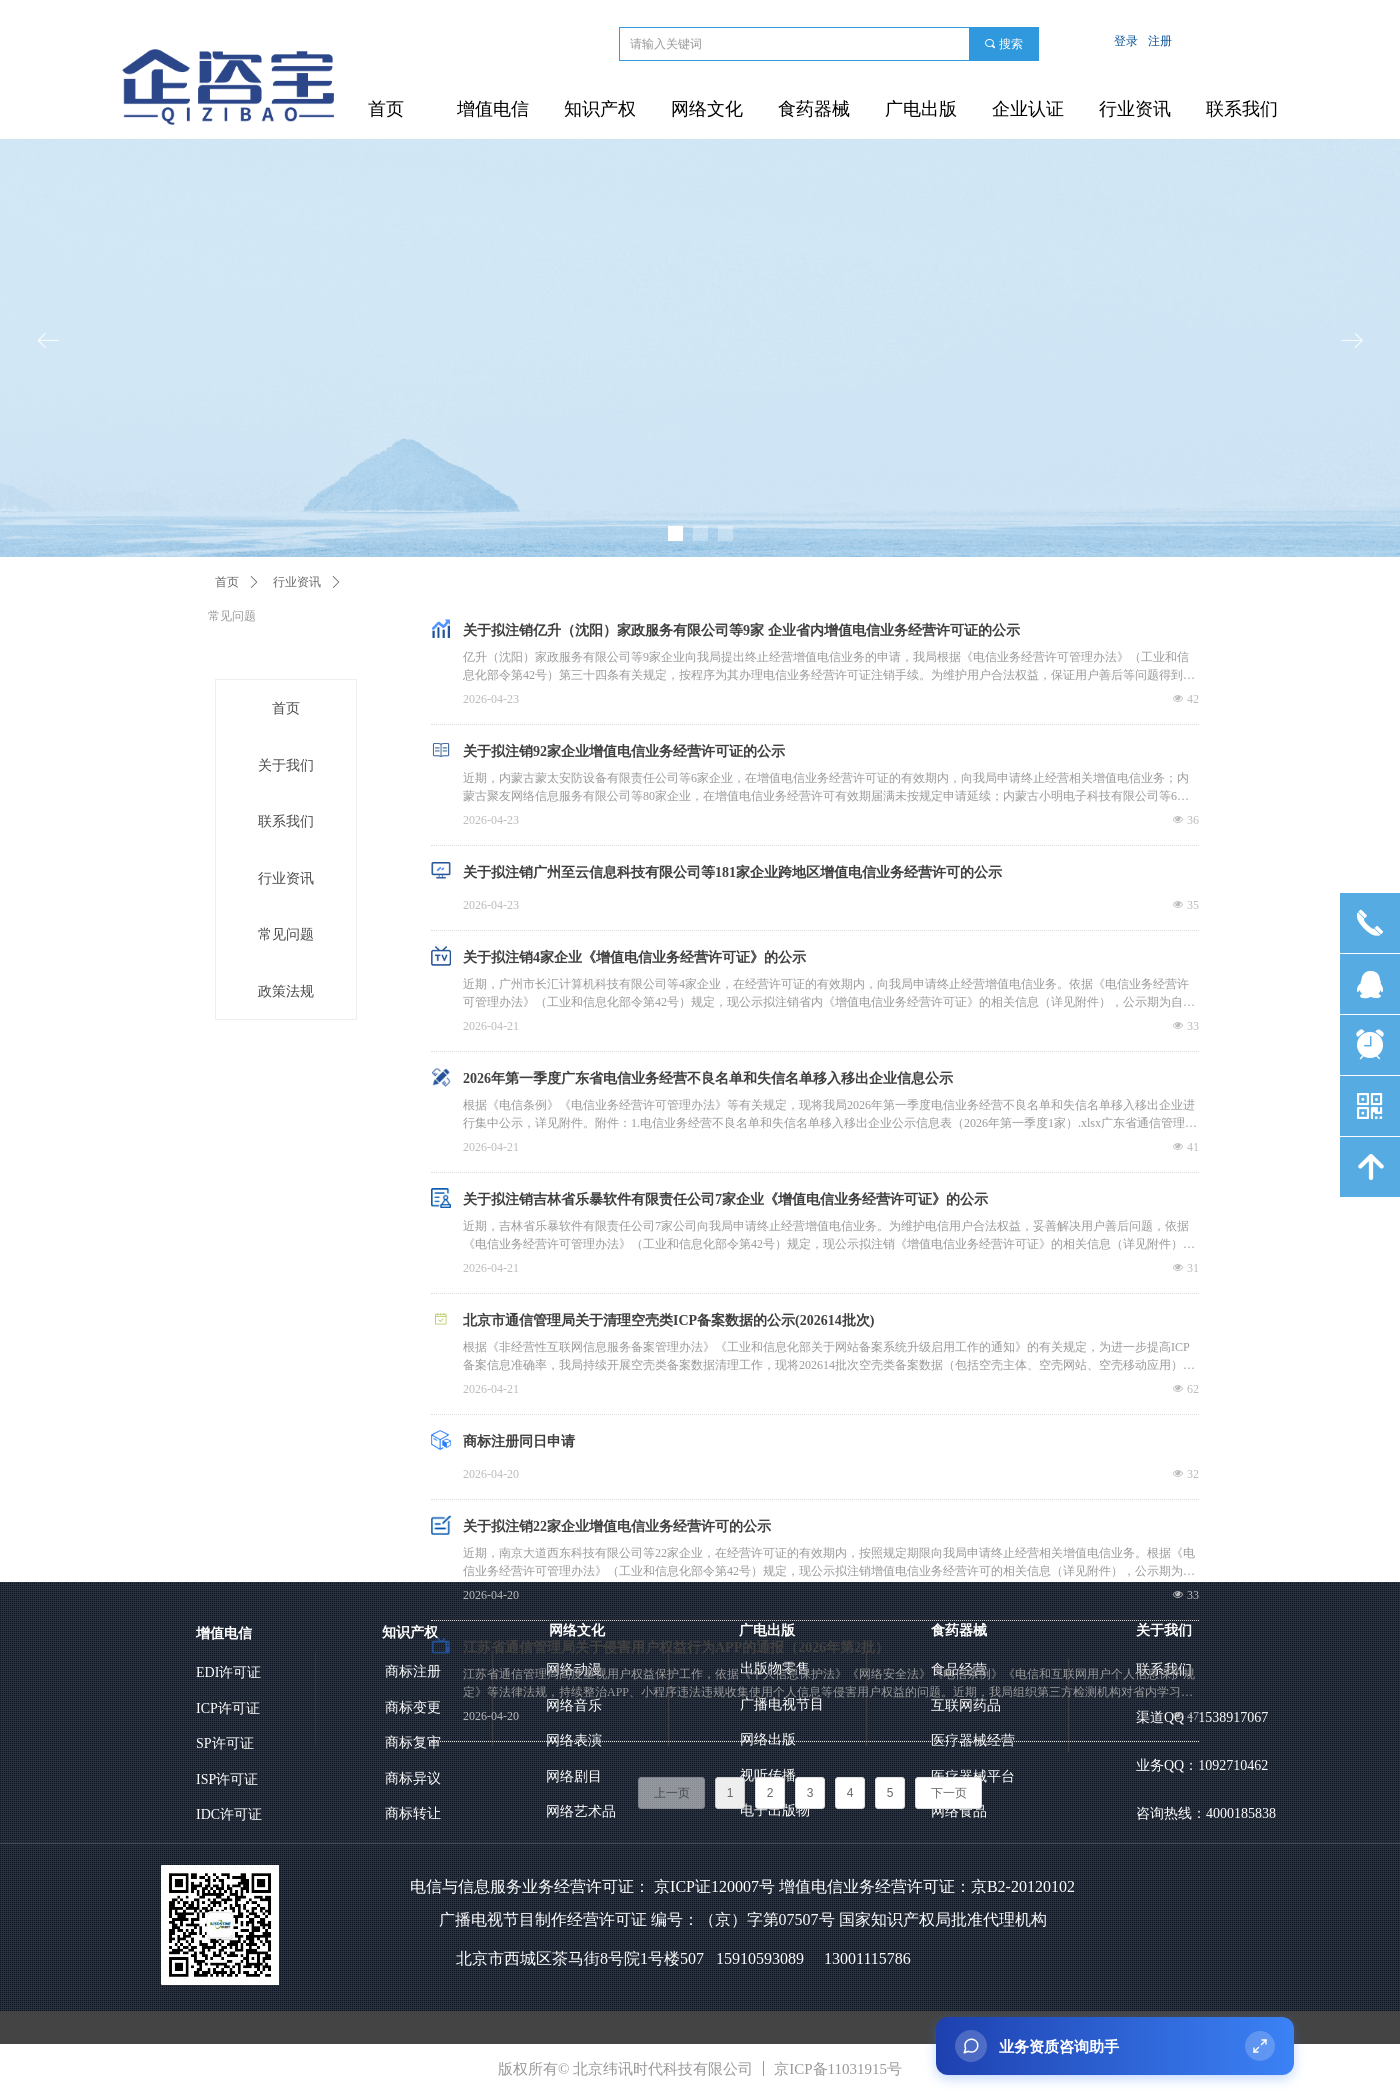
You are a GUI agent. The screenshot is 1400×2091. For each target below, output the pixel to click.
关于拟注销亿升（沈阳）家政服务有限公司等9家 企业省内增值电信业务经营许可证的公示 (741, 630)
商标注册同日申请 (519, 1441)
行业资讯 (297, 582)
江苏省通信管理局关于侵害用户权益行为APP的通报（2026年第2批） (676, 1647)
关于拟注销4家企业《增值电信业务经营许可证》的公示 (634, 957)
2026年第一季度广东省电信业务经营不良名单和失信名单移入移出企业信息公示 (708, 1078)
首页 (227, 582)
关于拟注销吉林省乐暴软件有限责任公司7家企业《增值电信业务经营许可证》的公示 (725, 1199)
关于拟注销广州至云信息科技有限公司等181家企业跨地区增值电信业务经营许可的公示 (732, 872)
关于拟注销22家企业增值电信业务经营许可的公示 (617, 1526)
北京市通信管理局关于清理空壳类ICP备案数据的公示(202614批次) (668, 1320)
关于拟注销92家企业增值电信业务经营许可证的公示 (624, 751)
